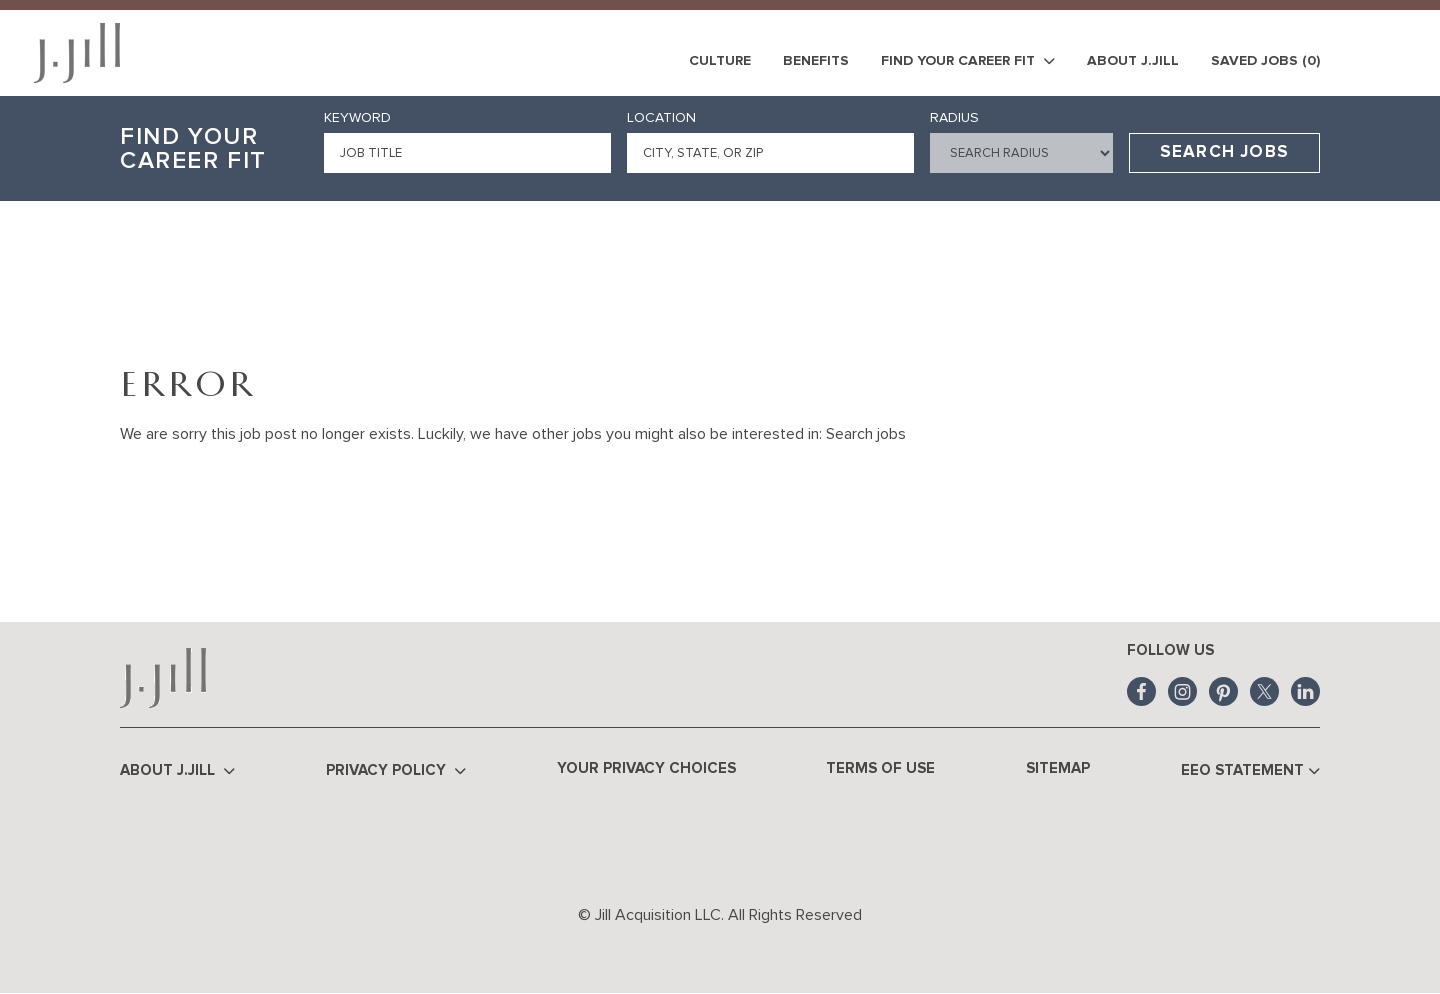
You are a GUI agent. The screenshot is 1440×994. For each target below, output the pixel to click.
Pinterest (1223, 691)
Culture (720, 61)
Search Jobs (1224, 152)
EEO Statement (1250, 771)
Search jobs (866, 434)
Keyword (357, 118)
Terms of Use (880, 768)
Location (661, 118)
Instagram (1182, 691)
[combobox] (770, 153)
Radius (954, 118)
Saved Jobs (1265, 61)
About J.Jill (1133, 61)
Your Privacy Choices (646, 768)
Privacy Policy (396, 771)
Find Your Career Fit (968, 61)
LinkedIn (1305, 691)
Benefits (816, 61)
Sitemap (1058, 768)
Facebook (1141, 691)
